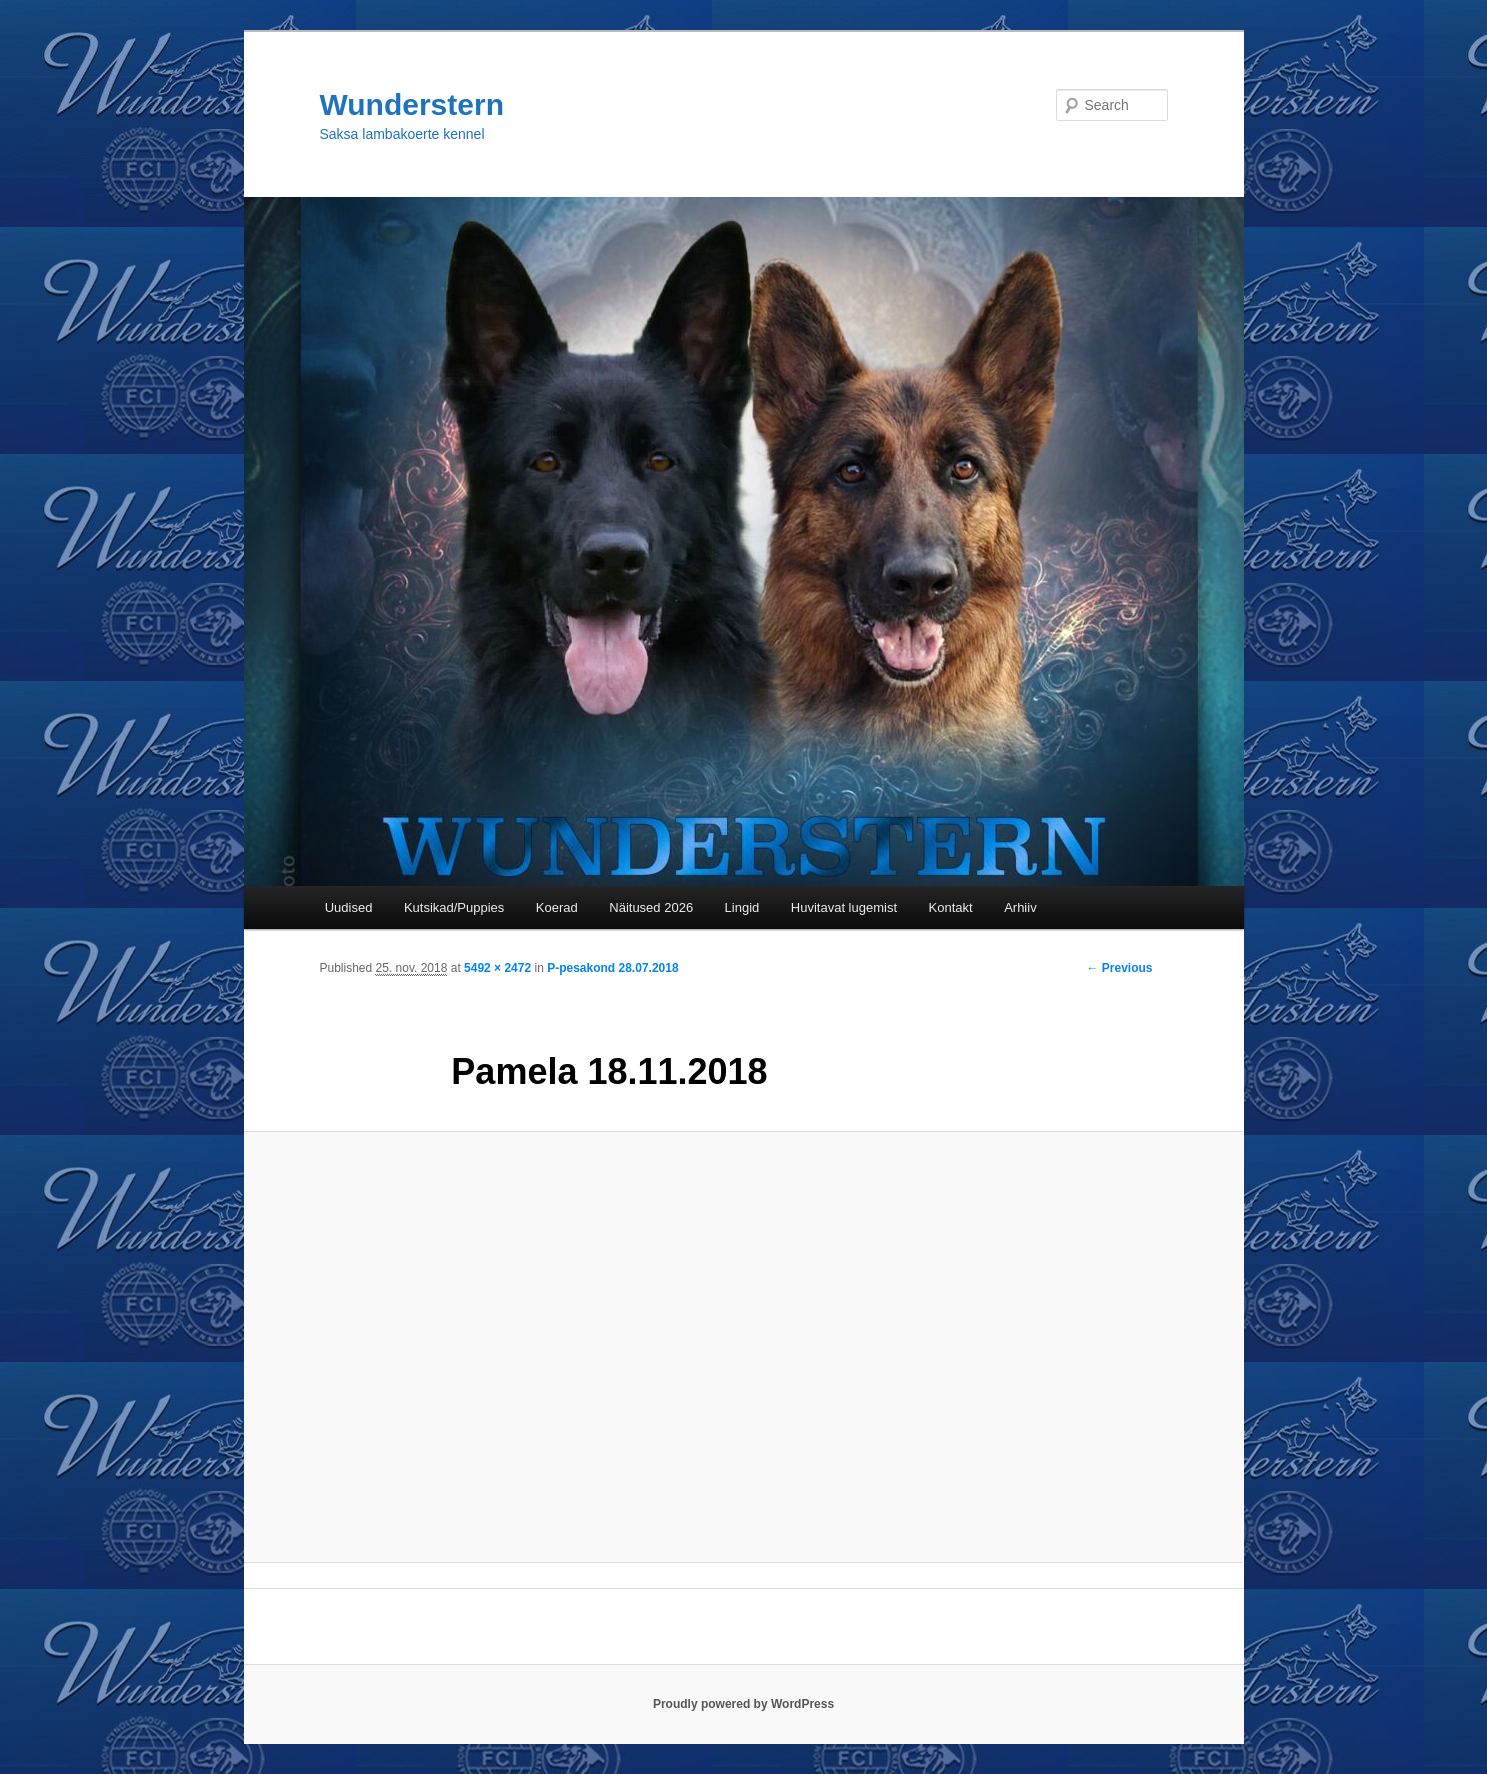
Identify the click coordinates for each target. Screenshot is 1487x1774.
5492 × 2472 (497, 968)
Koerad (557, 907)
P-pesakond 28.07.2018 (612, 968)
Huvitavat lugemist (844, 907)
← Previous (1119, 968)
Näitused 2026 (651, 907)
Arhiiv (1020, 907)
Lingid (742, 907)
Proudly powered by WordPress (743, 1704)
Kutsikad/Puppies (454, 907)
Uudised (349, 907)
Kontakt (951, 907)
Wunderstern (412, 104)
